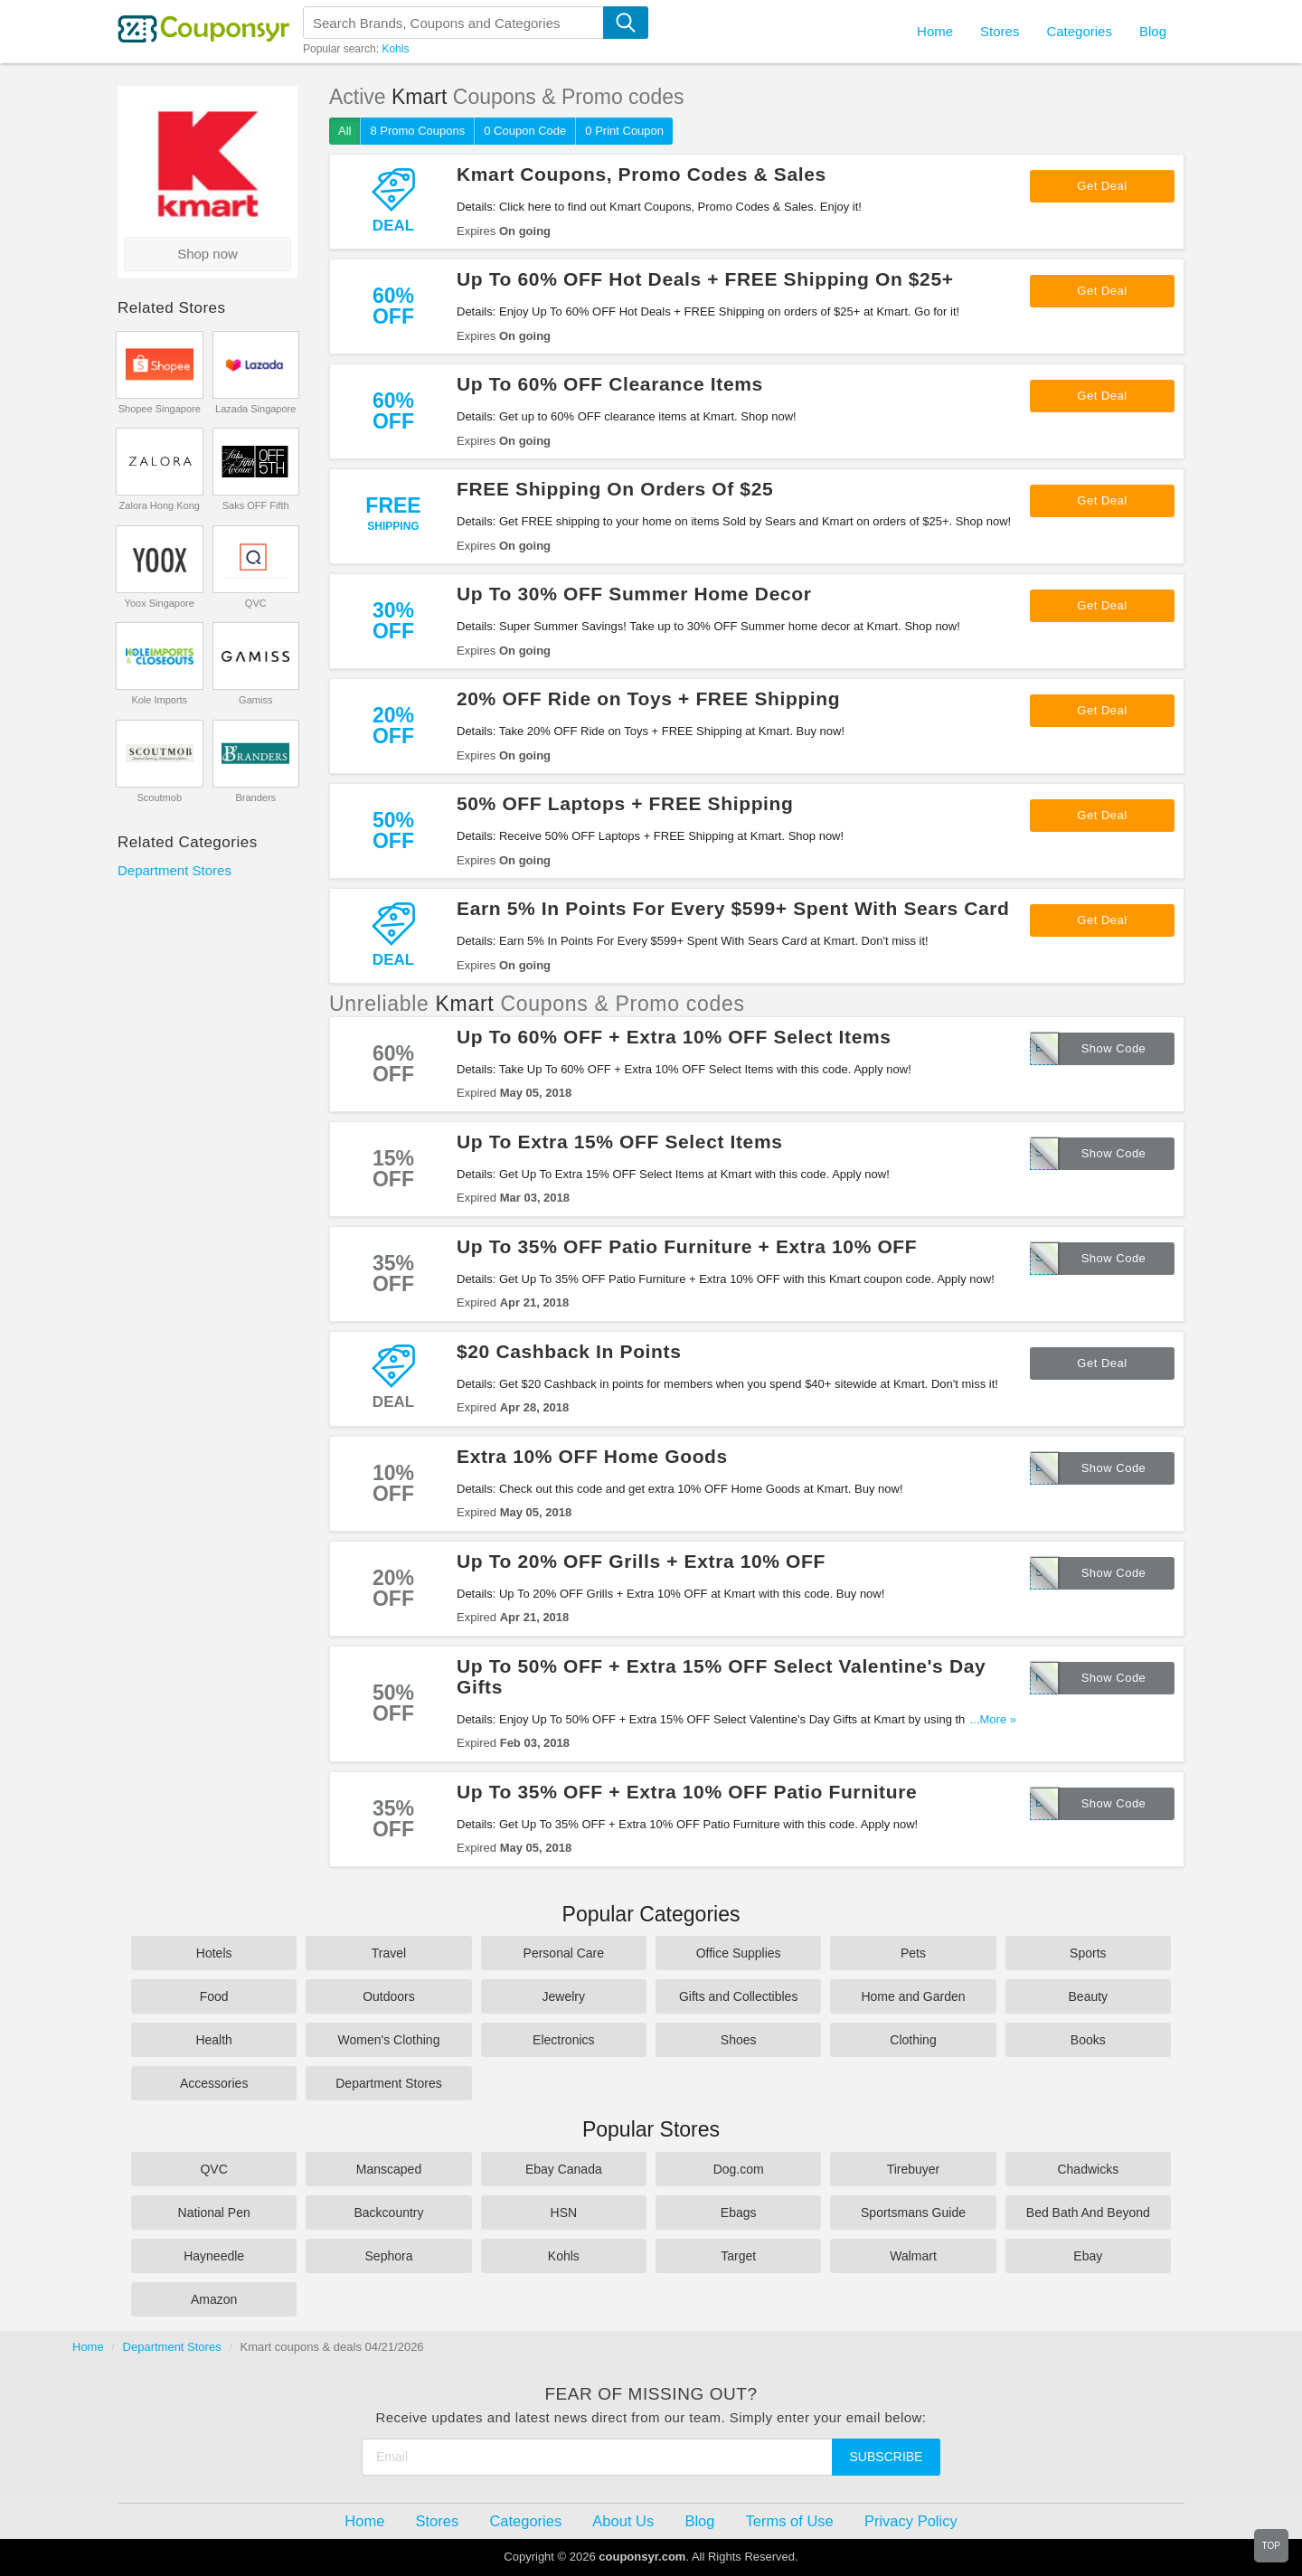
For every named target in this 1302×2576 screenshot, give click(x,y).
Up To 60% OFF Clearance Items (610, 383)
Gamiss (255, 699)
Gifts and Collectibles (738, 1996)
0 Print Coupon (624, 130)
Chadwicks (1087, 2169)
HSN (564, 2212)
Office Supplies (738, 1953)
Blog (1152, 31)
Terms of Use (790, 2521)
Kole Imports (159, 699)
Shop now (207, 253)
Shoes (739, 2040)
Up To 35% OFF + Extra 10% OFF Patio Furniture (687, 1791)
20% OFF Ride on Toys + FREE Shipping (648, 698)
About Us (623, 2521)
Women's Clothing (389, 2040)
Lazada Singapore (255, 408)
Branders (255, 797)
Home (88, 2347)
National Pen (214, 2212)
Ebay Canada (563, 2169)
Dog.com (738, 2169)
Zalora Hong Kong (159, 505)
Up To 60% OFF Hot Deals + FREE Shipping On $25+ (705, 279)
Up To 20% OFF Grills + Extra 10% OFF (641, 1561)
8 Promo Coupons (417, 130)
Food (214, 1996)
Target (738, 2256)
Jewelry (563, 1996)
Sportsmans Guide (913, 2212)
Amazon (214, 2299)
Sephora (389, 2256)
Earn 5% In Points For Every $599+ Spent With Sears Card (733, 908)
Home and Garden (913, 1996)
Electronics (563, 2040)
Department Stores (174, 870)
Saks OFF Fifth (255, 505)
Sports (1088, 1953)
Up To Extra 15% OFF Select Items (620, 1141)
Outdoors (389, 1996)
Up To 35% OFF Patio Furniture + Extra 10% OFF (687, 1246)
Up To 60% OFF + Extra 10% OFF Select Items (674, 1036)
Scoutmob (159, 797)
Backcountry (388, 2212)
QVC (256, 603)
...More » (993, 1719)
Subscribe (886, 2456)
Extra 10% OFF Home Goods (592, 1456)
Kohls (395, 48)
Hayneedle (214, 2256)
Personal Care (564, 1953)
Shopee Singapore (159, 408)
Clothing (913, 2040)
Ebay (1087, 2256)
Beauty (1089, 1996)
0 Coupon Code (525, 130)
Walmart (913, 2256)
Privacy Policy (911, 2521)
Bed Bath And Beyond (1088, 2212)
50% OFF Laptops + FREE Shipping (625, 803)
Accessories (214, 2083)
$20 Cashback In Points (569, 1351)
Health (213, 2040)
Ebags (739, 2212)
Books (1088, 2040)
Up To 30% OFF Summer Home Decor (634, 593)
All (344, 130)
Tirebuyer (913, 2169)
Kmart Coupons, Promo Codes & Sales (641, 174)
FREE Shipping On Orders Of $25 (615, 488)
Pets (913, 1953)
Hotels (214, 1953)
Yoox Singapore (159, 603)
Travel (389, 1953)
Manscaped (388, 2169)
